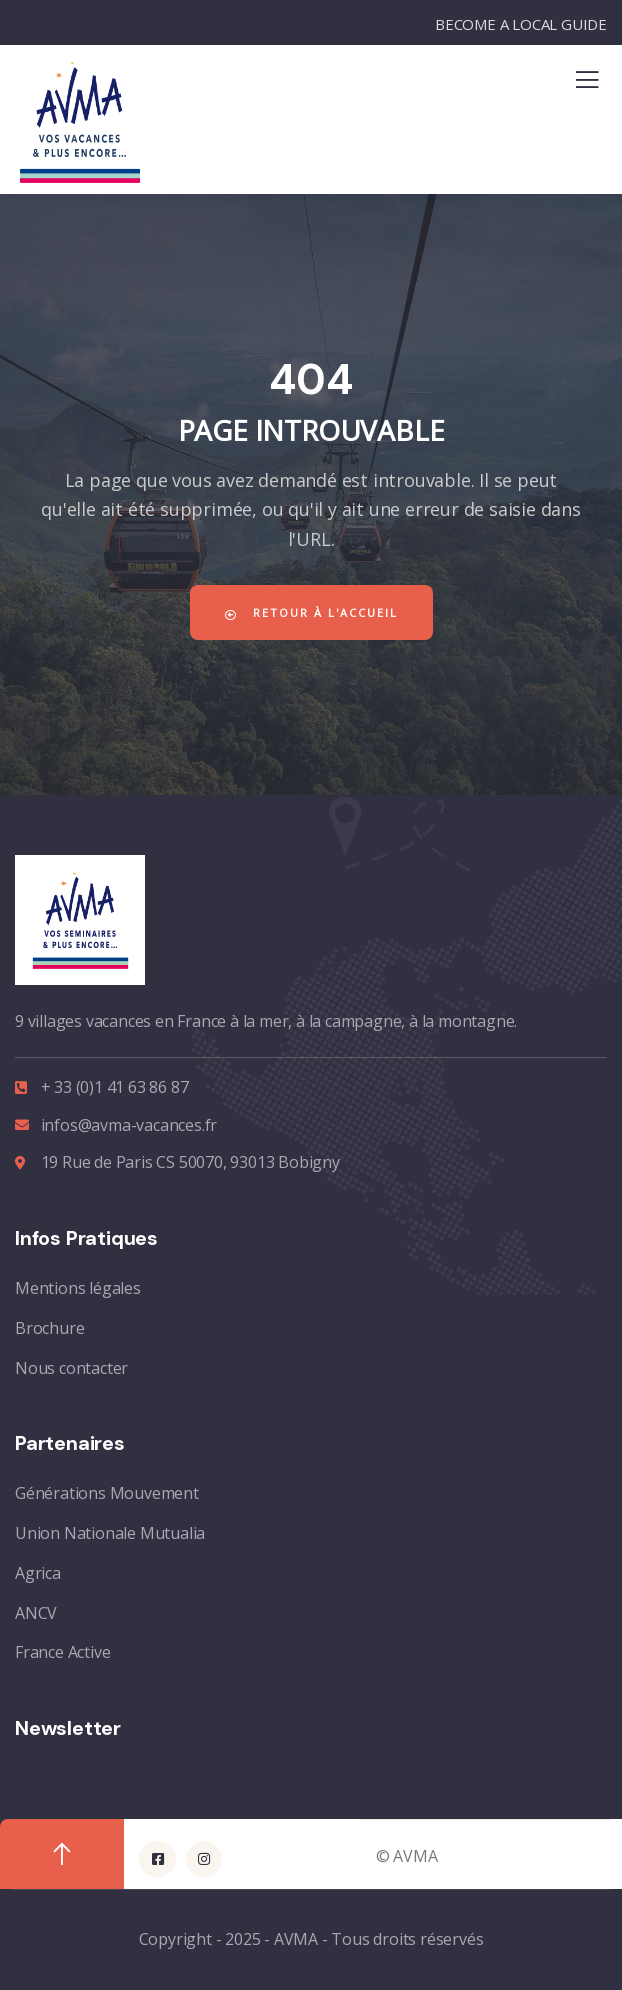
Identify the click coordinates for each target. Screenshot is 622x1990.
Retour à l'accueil (311, 612)
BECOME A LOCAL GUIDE (521, 24)
